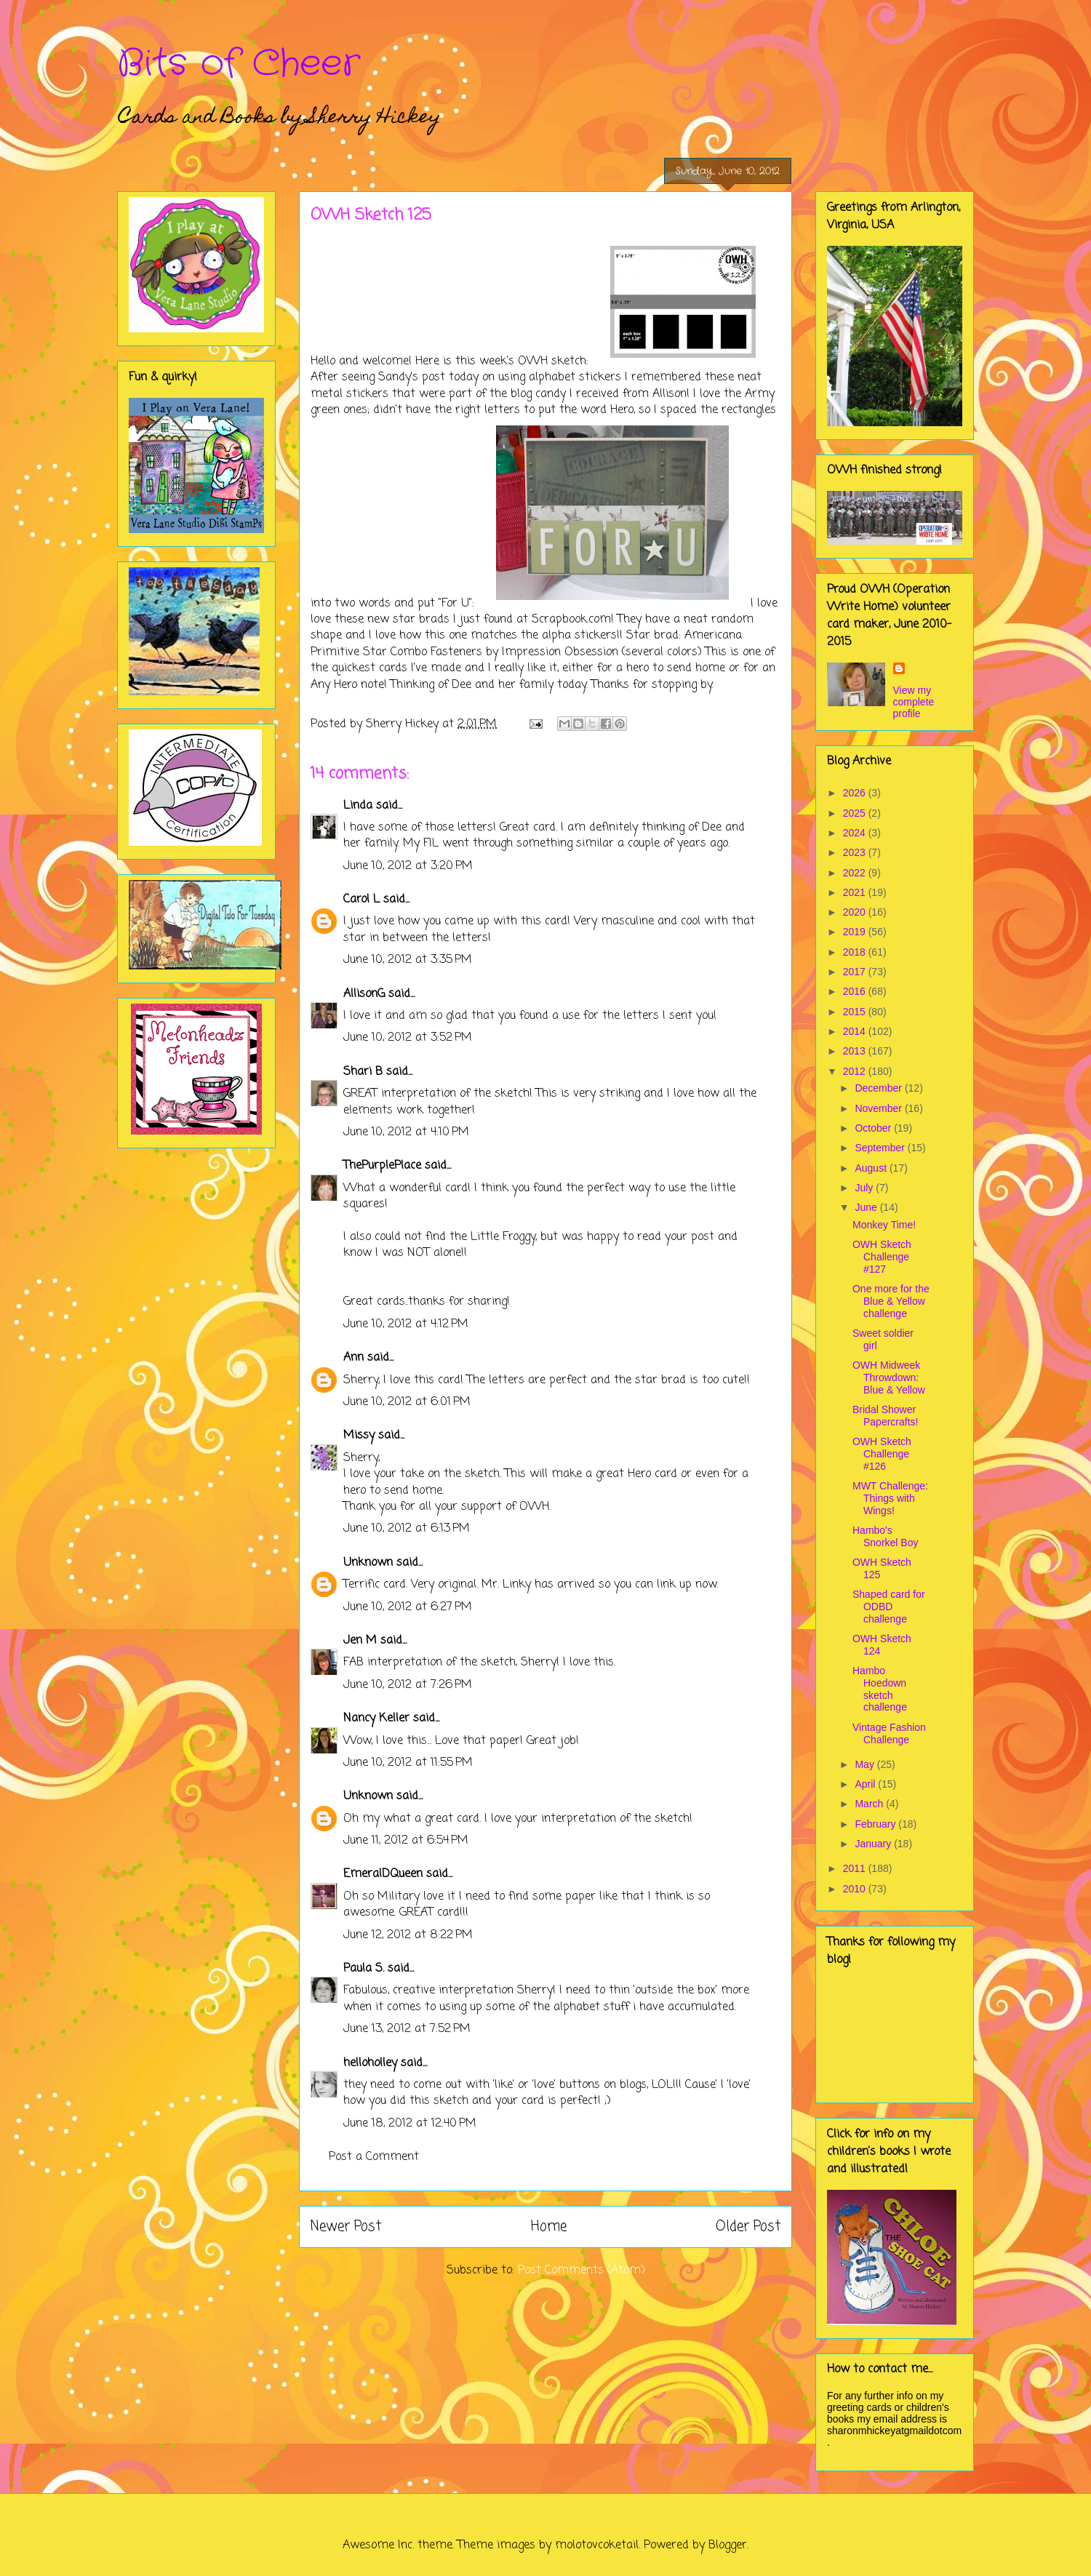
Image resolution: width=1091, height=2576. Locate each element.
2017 (855, 971)
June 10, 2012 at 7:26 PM (407, 1685)
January (874, 1843)
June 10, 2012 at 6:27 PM (407, 1607)
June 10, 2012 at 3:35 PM (407, 960)
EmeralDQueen (383, 1874)
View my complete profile (914, 701)
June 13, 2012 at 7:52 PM (407, 2029)
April (866, 1784)
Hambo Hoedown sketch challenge (879, 1689)
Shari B (363, 1072)
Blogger (727, 2545)
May (865, 1764)
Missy (359, 1435)
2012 (855, 1071)
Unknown (368, 1563)
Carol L (361, 899)
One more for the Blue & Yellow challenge (891, 1301)
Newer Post (346, 2226)
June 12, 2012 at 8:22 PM (408, 1935)
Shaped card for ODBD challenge (888, 1606)
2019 (855, 931)
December (879, 1088)
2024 (855, 833)
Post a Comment (374, 2157)
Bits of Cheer (238, 64)
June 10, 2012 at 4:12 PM (405, 1324)
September (881, 1147)
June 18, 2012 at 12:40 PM (409, 2123)
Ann (353, 1358)
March (870, 1803)
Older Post (748, 2226)
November (879, 1108)
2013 (855, 1051)
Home (549, 2226)
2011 (855, 1868)
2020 (855, 912)
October (874, 1128)
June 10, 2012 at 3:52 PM (407, 1038)
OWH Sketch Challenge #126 (881, 1454)
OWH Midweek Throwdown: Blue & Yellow (888, 1377)
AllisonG (364, 994)
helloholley (370, 2063)
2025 (855, 813)
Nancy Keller (376, 1718)
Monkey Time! (884, 1225)
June (867, 1207)
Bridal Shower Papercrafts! (885, 1416)
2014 (855, 1031)
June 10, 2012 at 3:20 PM (408, 866)
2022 (855, 873)
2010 (855, 1889)
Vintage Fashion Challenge (889, 1733)
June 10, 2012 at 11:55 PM (408, 1763)
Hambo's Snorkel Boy (885, 1536)
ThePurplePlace (382, 1166)
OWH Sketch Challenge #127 (881, 1257)
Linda (357, 806)
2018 (855, 952)
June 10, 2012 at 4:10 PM (406, 1132)
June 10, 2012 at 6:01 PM (407, 1402)
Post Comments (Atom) (581, 2270)
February (876, 1824)
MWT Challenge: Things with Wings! (890, 1498)
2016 (855, 991)
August (872, 1168)
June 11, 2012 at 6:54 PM (405, 1840)
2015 (855, 1011)
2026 (855, 793)
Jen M (360, 1640)
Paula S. (363, 1968)
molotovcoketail (597, 2545)
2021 (855, 892)
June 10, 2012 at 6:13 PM (406, 1528)
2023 (855, 852)
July (865, 1187)
